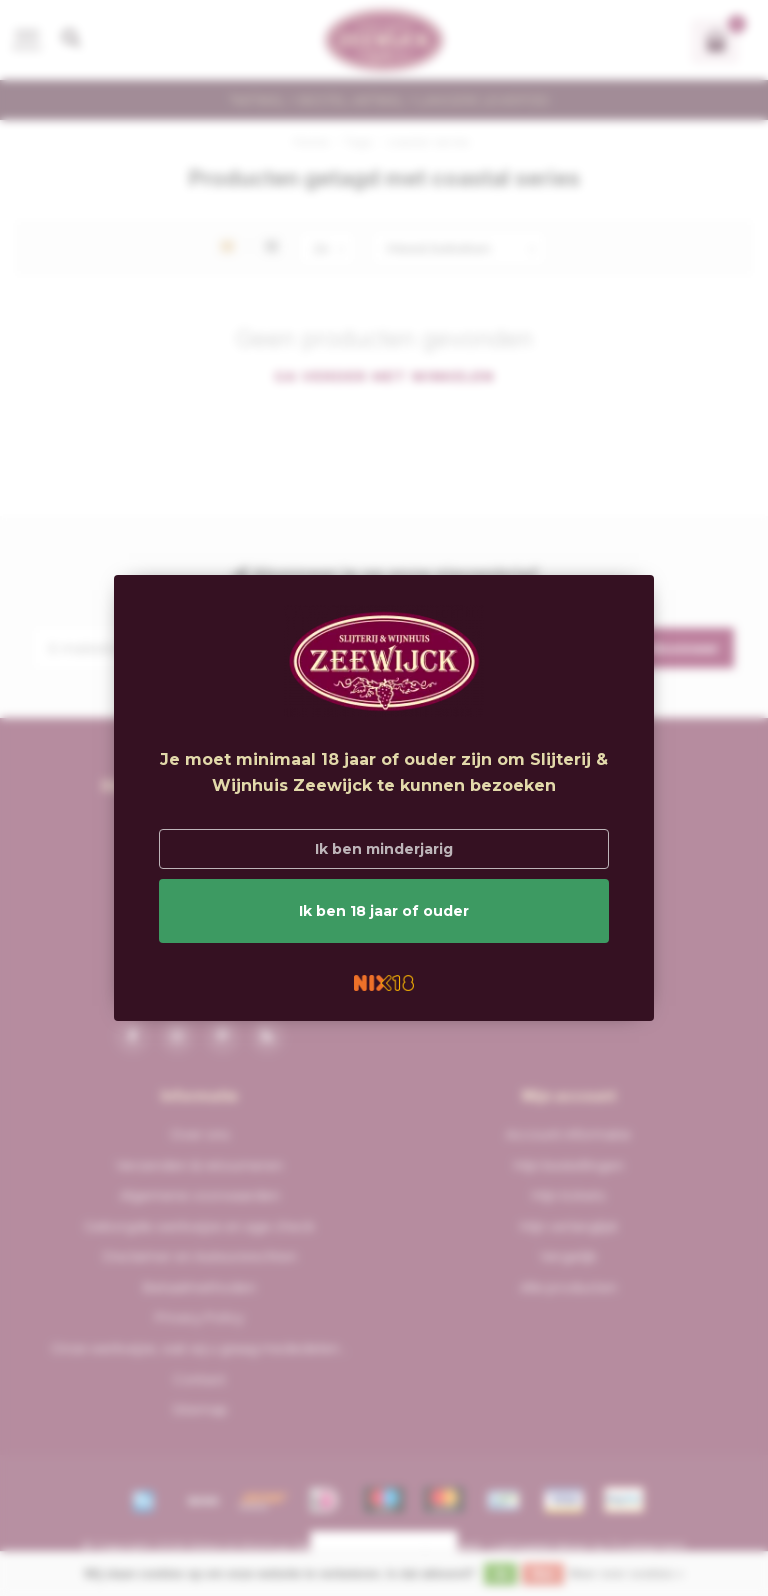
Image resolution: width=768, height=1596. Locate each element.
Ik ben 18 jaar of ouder (384, 911)
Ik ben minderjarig (384, 849)
